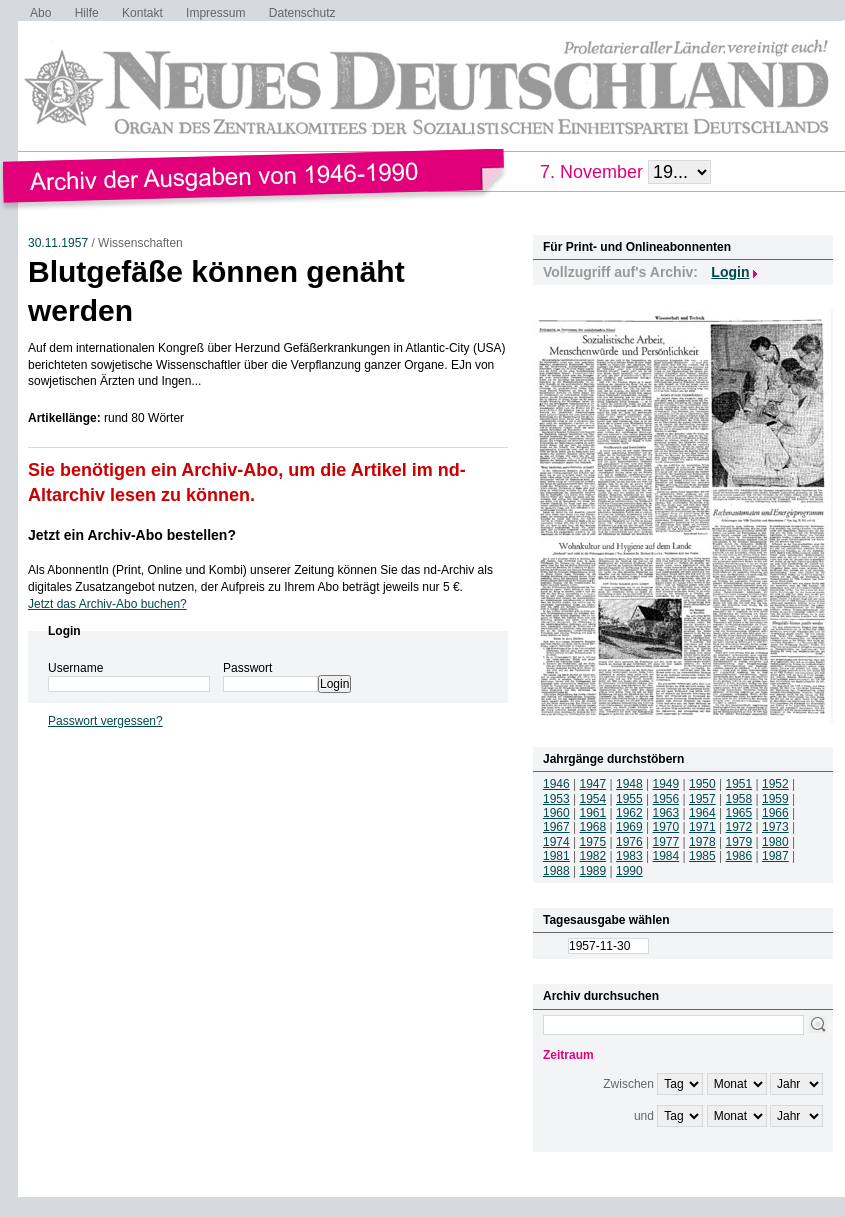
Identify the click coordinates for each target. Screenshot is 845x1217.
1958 (739, 799)
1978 (702, 842)
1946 (556, 784)
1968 (593, 827)
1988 (556, 871)
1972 (739, 827)
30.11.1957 (58, 243)
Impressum (215, 13)
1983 (629, 856)
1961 (593, 813)
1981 (556, 856)
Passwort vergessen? (105, 721)
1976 (629, 842)
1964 (702, 813)
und (644, 1116)
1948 (629, 784)
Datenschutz (302, 13)
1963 (666, 813)
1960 (556, 813)
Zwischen (628, 1084)
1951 (739, 784)
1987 (775, 856)
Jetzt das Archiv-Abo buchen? (107, 604)
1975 (593, 842)
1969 (629, 827)
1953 (556, 799)
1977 (666, 842)
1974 (556, 842)
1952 (775, 784)
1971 (702, 827)
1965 (739, 813)
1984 (666, 856)
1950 (702, 784)
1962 (629, 813)
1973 (775, 827)
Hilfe (87, 13)
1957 (702, 799)
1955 (629, 799)
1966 (775, 813)
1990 (629, 871)
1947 (593, 784)
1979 (739, 842)
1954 (593, 799)
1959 (775, 799)
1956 (666, 799)
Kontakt (142, 13)
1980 (775, 842)
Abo (40, 13)
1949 (666, 784)
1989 (593, 871)
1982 (593, 856)
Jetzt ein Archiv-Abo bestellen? (132, 535)
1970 (666, 827)
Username (75, 668)
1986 (739, 856)
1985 (702, 856)
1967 (556, 827)
